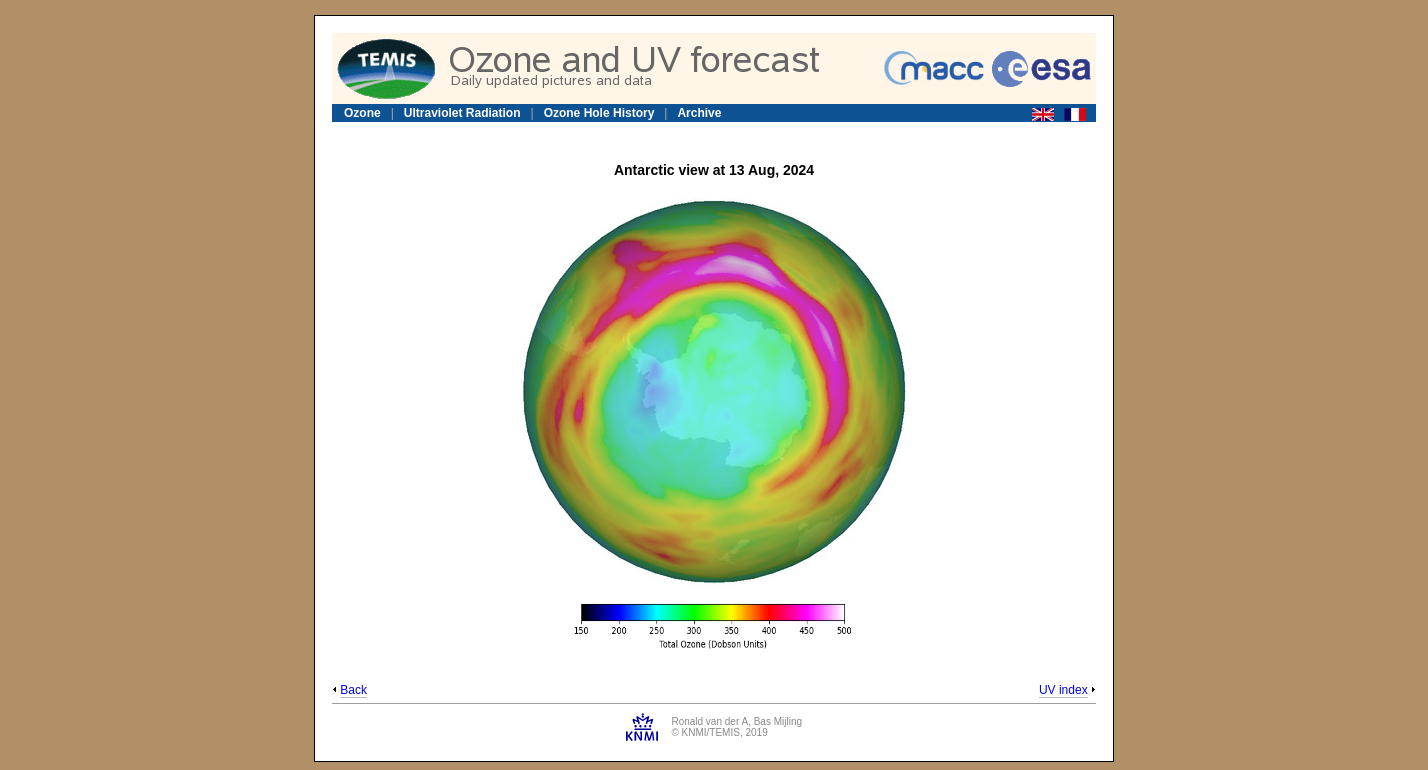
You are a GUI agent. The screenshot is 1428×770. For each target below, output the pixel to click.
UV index (1063, 690)
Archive (699, 113)
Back (353, 690)
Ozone (362, 113)
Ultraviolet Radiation (462, 113)
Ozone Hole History (599, 113)
